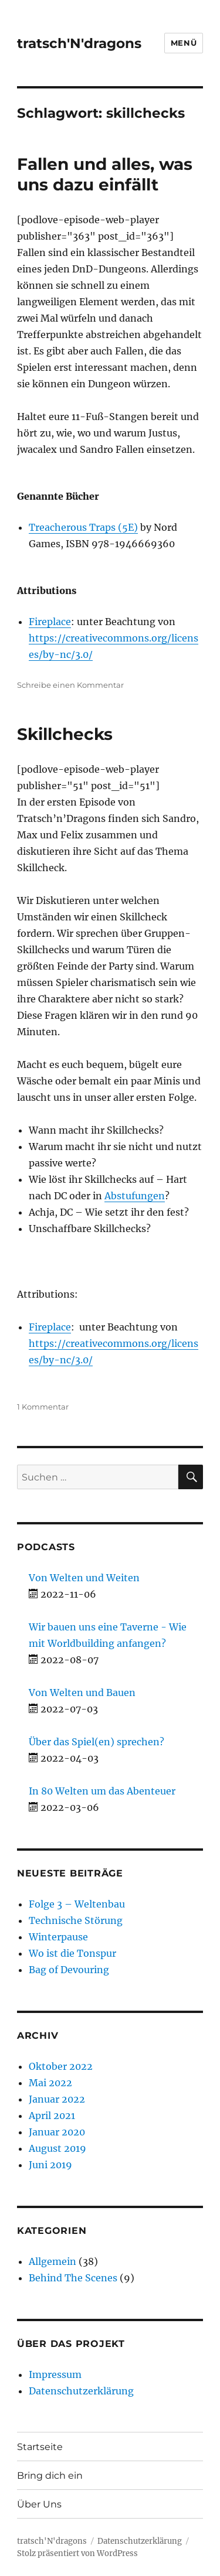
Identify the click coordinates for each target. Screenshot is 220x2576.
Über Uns (39, 2504)
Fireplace (50, 621)
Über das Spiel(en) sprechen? (96, 1742)
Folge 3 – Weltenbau (77, 1904)
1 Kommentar (43, 1406)
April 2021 (52, 2115)
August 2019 (57, 2148)
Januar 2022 (57, 2099)
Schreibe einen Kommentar (70, 685)
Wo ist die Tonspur (72, 1953)
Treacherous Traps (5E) (83, 527)
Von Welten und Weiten (84, 1578)
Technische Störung (76, 1920)
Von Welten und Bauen (82, 1692)
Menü (184, 42)
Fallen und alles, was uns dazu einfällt (104, 174)
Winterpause (58, 1937)
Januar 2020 (57, 2132)
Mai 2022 (50, 2083)
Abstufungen (134, 1196)
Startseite (40, 2446)
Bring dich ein (50, 2475)
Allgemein (52, 2261)
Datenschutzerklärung (81, 2391)
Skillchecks (65, 734)
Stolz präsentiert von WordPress (77, 2553)
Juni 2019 (50, 2165)
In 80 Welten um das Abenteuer (102, 1791)
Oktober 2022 (61, 2066)
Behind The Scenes (73, 2278)
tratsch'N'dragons (79, 43)
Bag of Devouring (69, 1969)
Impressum (55, 2374)
